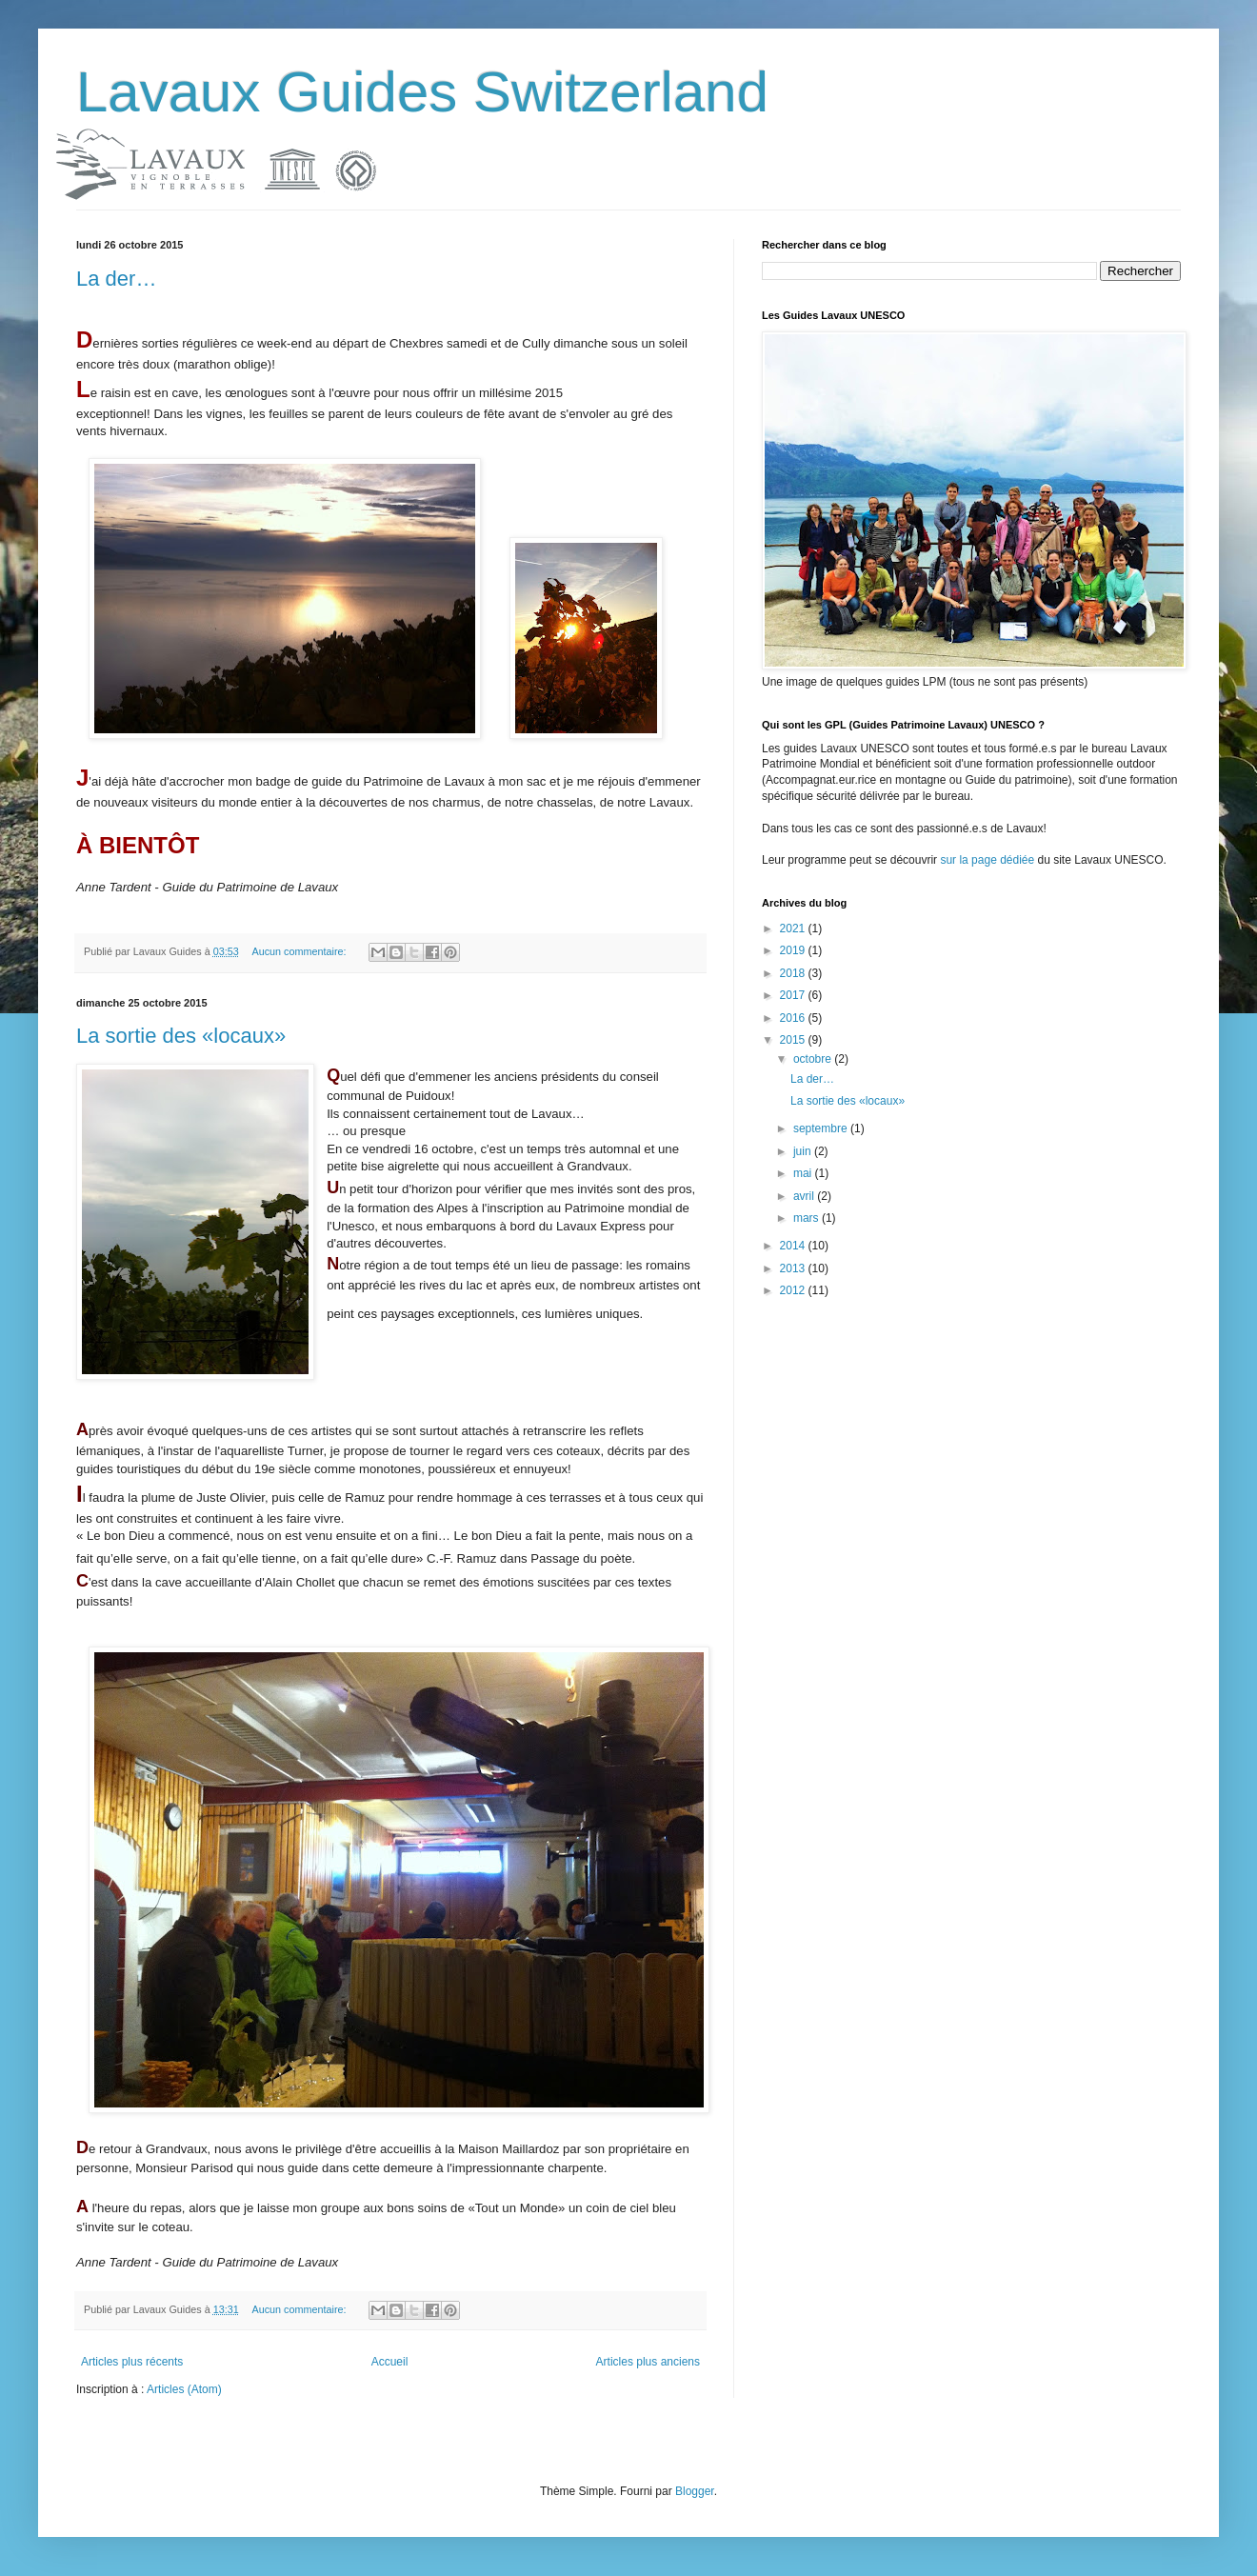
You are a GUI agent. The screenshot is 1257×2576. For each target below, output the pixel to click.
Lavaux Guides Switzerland (422, 92)
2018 (794, 973)
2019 (794, 950)
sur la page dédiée (988, 860)
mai (804, 1173)
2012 (794, 1290)
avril (805, 1196)
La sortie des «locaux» (181, 1036)
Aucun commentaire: (300, 951)
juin (803, 1151)
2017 (794, 995)
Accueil (390, 2361)
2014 (794, 1245)
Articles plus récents (132, 2361)
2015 (794, 1040)
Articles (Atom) (184, 2389)
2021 (794, 928)
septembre (821, 1128)
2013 (794, 1268)
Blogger (694, 2491)
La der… (116, 278)
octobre (813, 1059)
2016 (794, 1018)
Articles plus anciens (648, 2361)
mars (807, 1218)
